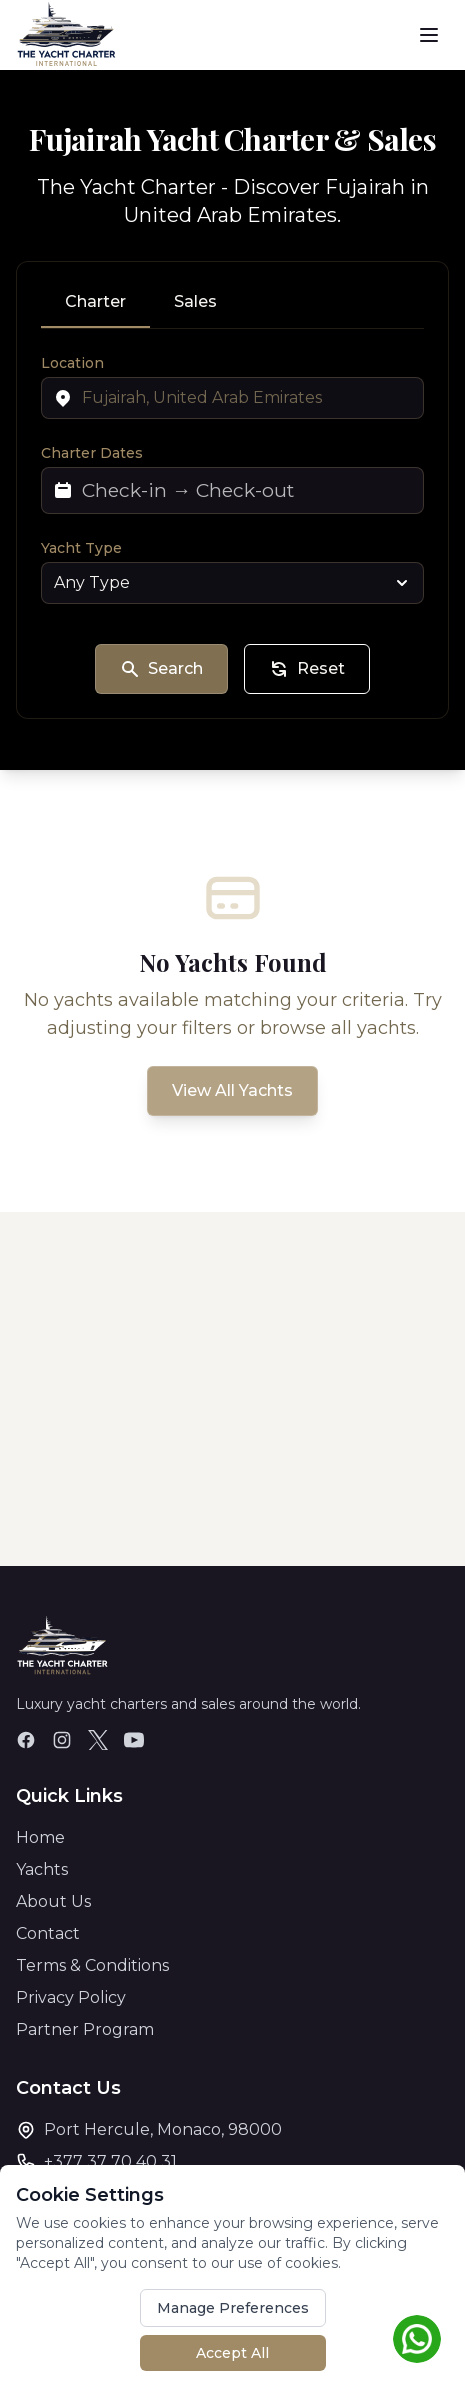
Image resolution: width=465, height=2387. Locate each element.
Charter (95, 301)
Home (40, 1837)
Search (161, 669)
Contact (48, 1933)
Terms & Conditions (92, 1965)
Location (72, 363)
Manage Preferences (233, 2308)
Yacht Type (81, 548)
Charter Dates (92, 453)
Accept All (232, 2353)
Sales (195, 301)
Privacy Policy (71, 1997)
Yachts (42, 1869)
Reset (307, 669)
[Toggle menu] (429, 35)
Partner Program (85, 2029)
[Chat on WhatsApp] (417, 2339)
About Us (53, 1901)
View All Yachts (232, 1090)
